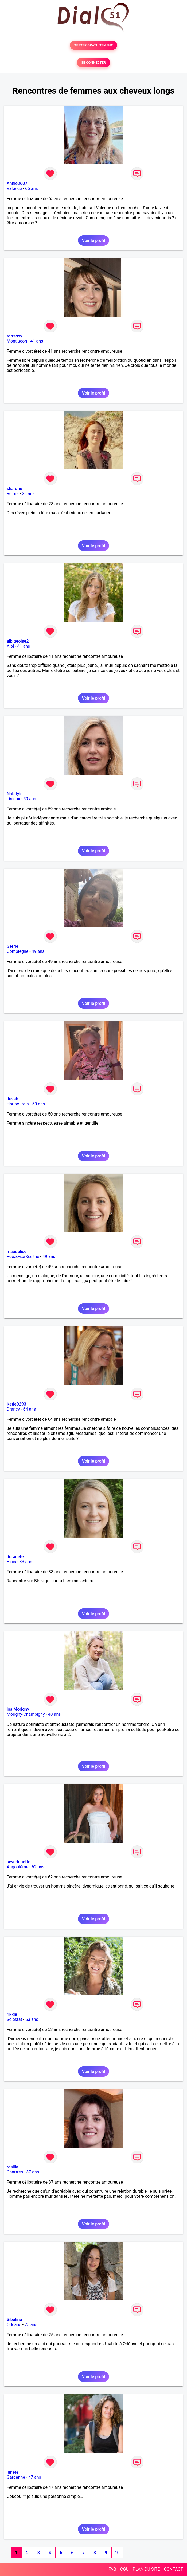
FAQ (112, 2569)
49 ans (38, 951)
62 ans (38, 1866)
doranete (15, 1556)
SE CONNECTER (93, 63)
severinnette (18, 1861)
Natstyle (14, 793)
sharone (14, 488)
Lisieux (13, 798)
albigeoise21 (19, 641)
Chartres (15, 2172)
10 (117, 2552)
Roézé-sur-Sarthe (23, 1256)
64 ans (29, 1409)
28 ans (28, 493)
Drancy (13, 1409)
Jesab (12, 1098)
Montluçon (17, 341)
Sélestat (14, 2019)
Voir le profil (93, 240)
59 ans (29, 798)
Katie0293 (16, 1404)
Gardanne (16, 2477)
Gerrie (12, 946)
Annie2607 (17, 183)
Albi (10, 646)
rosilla (12, 2166)
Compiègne (17, 951)
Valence (14, 188)
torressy (14, 336)
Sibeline (14, 2319)
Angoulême (17, 1866)
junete (12, 2472)
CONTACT (173, 2569)
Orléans (14, 2324)
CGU (124, 2569)
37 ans (32, 2172)
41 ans (36, 341)
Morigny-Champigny (26, 1714)
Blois (11, 1561)
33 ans (26, 1561)
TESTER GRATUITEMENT (93, 45)
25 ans (31, 2324)
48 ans (54, 1714)
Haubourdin (18, 1103)
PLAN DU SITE (146, 2569)
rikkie (12, 2014)
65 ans (31, 188)
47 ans (34, 2477)
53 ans (31, 2019)
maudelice (16, 1251)
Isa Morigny (18, 1709)
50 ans (38, 1103)
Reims (13, 493)
